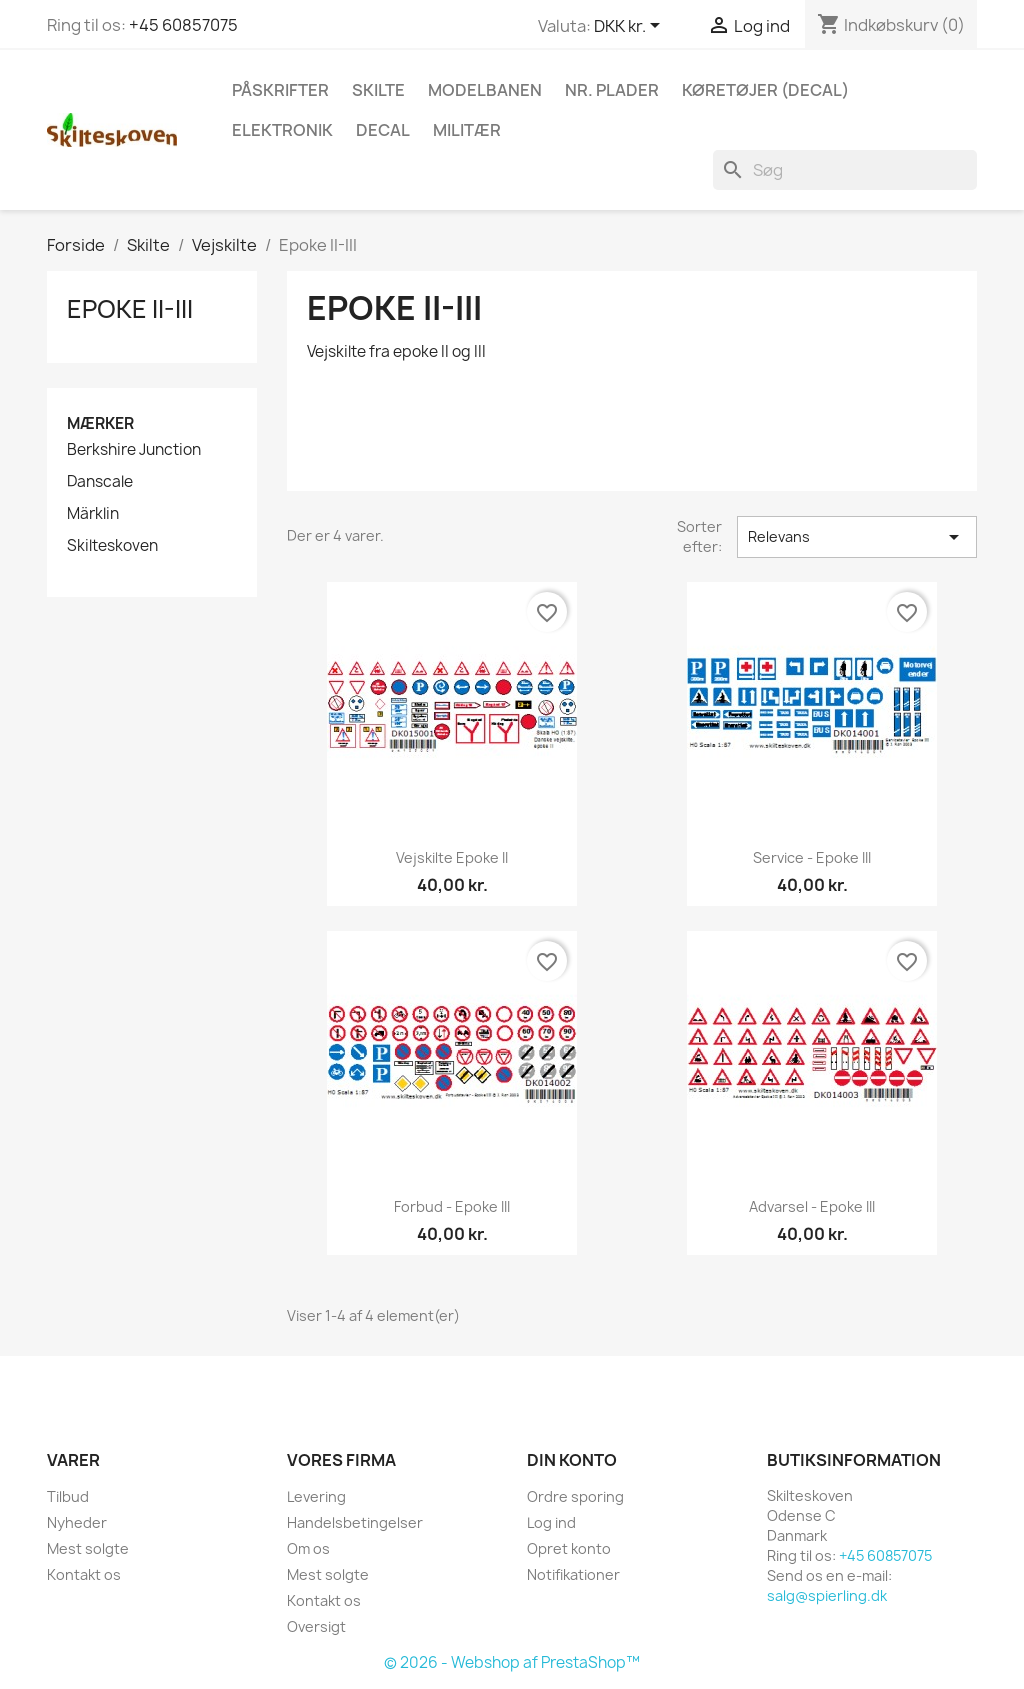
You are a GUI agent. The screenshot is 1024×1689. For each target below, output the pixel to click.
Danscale (100, 482)
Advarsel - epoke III (812, 1206)
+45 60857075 (183, 25)
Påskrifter (280, 90)
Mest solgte (88, 1548)
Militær (467, 130)
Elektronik (282, 130)
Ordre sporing (575, 1496)
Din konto (572, 1460)
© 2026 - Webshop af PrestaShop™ (512, 1662)
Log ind (551, 1522)
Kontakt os (84, 1574)
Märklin (93, 514)
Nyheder (77, 1522)
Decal (383, 130)
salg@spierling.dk (827, 1595)
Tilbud (68, 1496)
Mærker (100, 423)
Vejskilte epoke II (452, 857)
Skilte (378, 90)
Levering (316, 1496)
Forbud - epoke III (452, 1206)
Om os (308, 1548)
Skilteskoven (112, 546)
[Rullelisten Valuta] (630, 27)
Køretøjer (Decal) (765, 90)
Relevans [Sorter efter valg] (857, 537)
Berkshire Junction (134, 450)
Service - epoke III (812, 857)
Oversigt (316, 1626)
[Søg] (845, 170)
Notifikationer (573, 1574)
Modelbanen (485, 90)
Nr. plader (612, 90)
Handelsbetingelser (355, 1522)
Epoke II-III (130, 309)
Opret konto (569, 1548)
